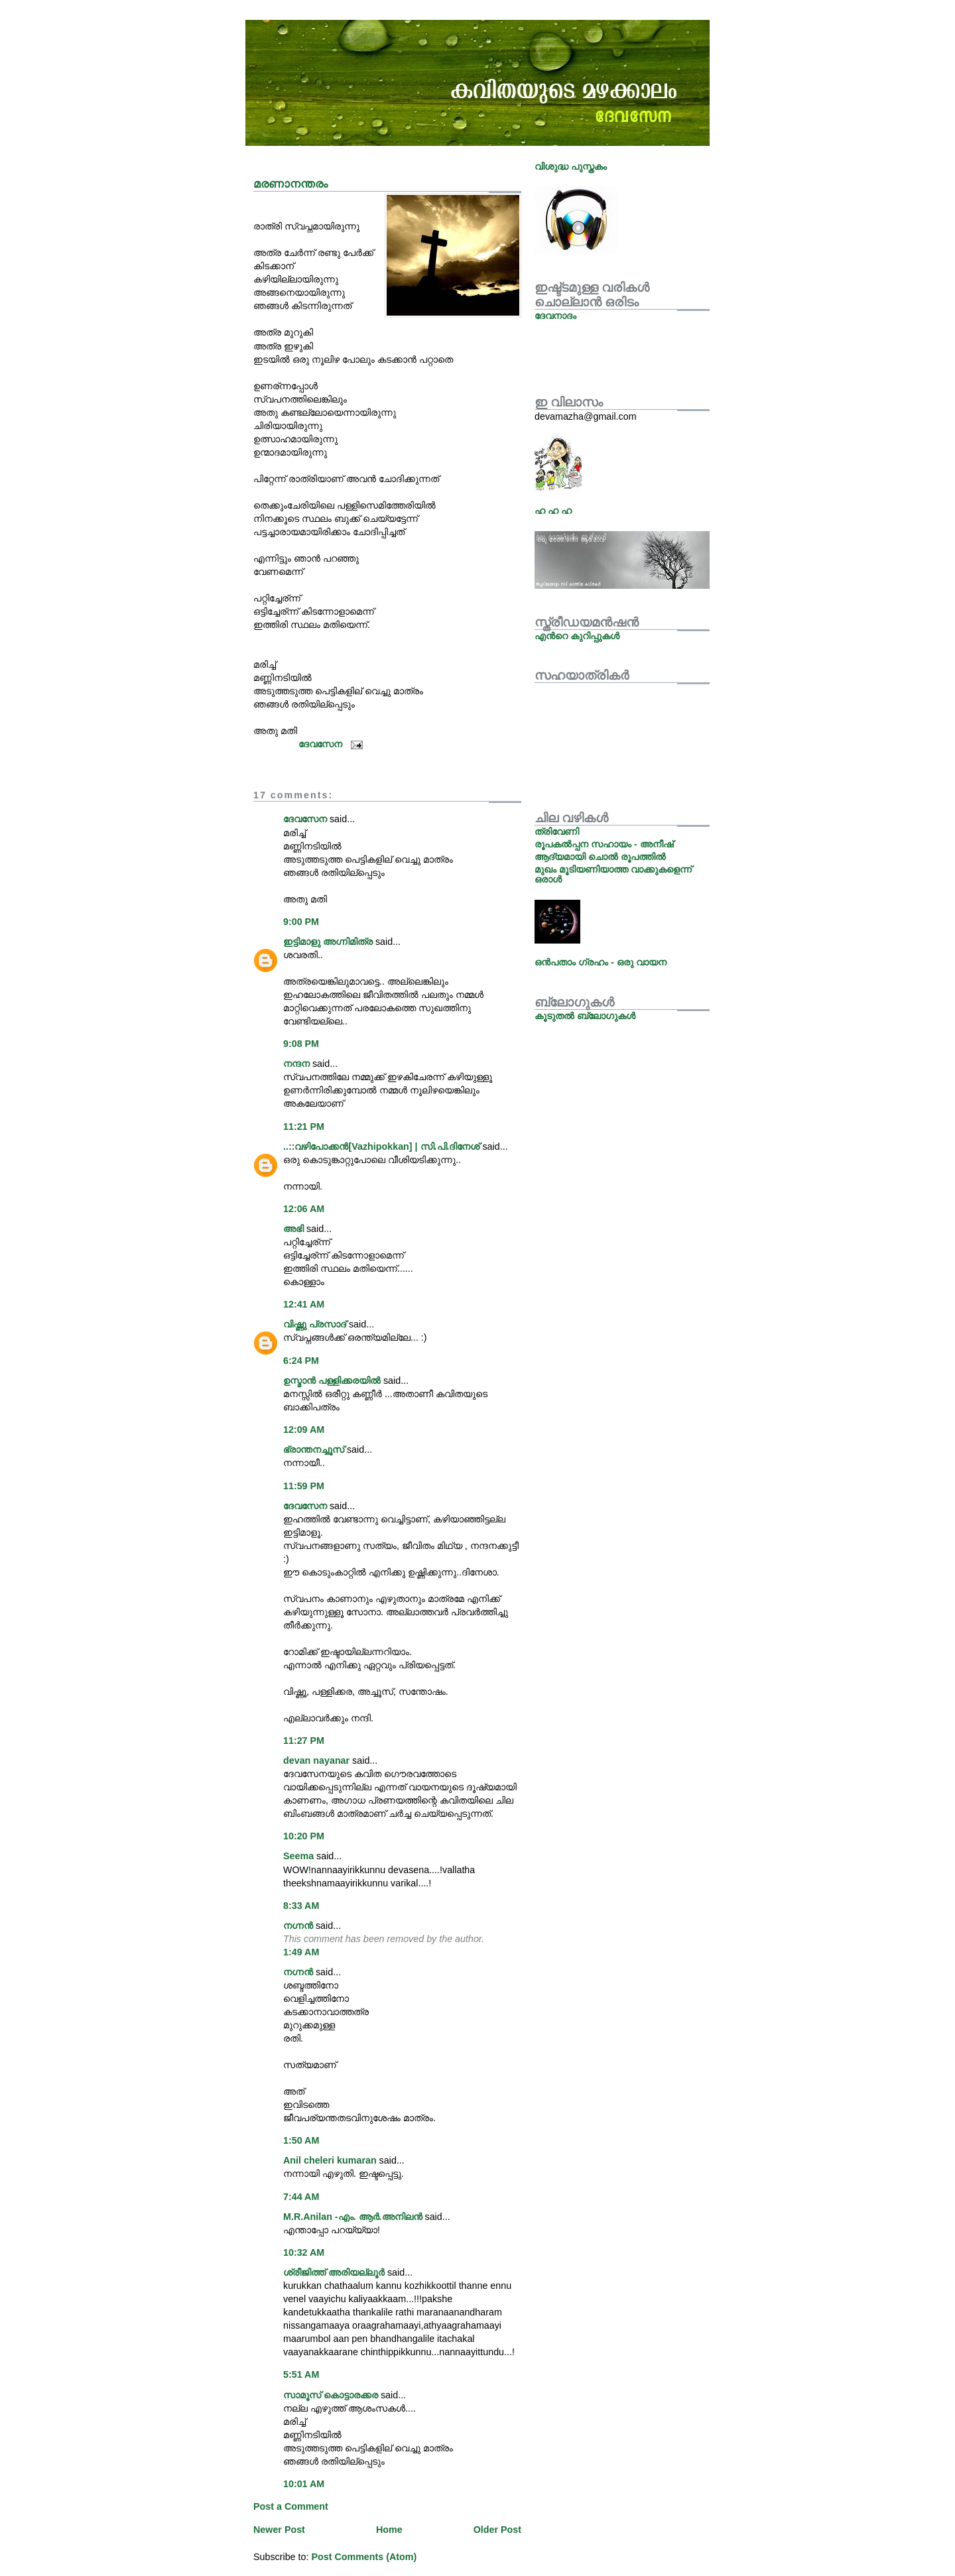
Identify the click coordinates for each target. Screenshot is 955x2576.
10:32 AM (303, 2252)
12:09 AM (303, 1429)
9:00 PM (301, 921)
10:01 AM (303, 2484)
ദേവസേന (305, 819)
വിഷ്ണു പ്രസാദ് (314, 1324)
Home (389, 2529)
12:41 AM (303, 1304)
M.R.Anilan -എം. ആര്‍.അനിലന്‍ (352, 2216)
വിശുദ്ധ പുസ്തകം (571, 166)
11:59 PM (303, 1486)
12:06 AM (303, 1208)
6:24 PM (301, 1360)
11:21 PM (303, 1126)
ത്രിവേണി (557, 831)
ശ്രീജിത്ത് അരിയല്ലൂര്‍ (334, 2272)
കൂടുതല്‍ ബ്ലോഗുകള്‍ (585, 1016)
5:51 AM (301, 2374)
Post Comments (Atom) (363, 2556)
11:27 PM (303, 1740)
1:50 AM (301, 2140)
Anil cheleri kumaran (330, 2160)
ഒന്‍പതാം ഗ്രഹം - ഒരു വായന (601, 962)
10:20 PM (303, 1836)
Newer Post (279, 2529)
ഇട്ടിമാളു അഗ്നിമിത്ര (328, 941)
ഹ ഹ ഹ (553, 510)
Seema (298, 1856)
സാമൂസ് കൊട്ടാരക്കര (332, 2395)
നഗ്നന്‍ (298, 1925)
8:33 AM (301, 1905)
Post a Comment (290, 2506)
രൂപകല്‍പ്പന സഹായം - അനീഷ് (604, 844)
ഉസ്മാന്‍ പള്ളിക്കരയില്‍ (332, 1380)
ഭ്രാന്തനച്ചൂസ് (313, 1449)
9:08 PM (301, 1043)
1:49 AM (301, 1952)
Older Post (497, 2529)
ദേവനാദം (555, 315)
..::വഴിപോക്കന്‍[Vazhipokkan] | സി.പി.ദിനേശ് (381, 1146)
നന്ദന (296, 1063)
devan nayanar (316, 1760)
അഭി (293, 1228)
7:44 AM (301, 2196)
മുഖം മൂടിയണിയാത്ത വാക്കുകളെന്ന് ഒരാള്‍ (613, 874)
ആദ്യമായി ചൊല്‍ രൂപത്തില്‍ (600, 856)
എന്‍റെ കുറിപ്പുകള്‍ (577, 636)
